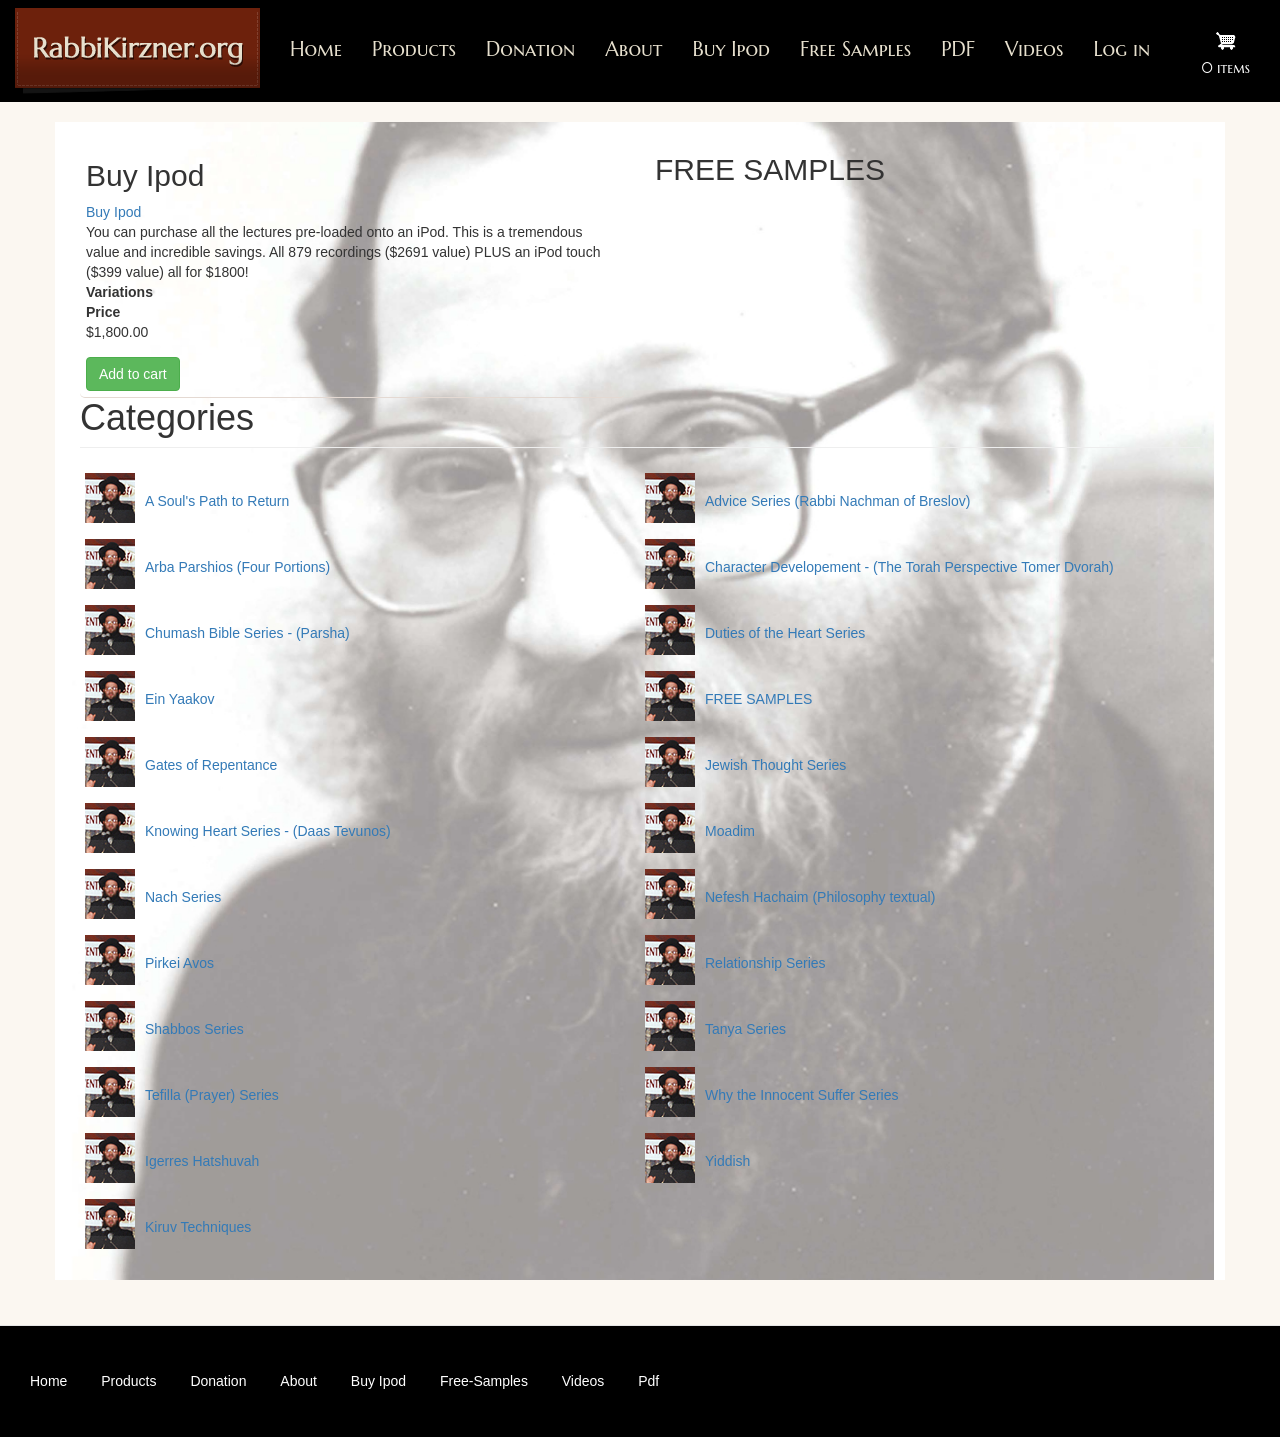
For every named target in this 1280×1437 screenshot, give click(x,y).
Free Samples (855, 49)
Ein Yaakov (180, 699)
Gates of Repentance (211, 765)
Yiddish (727, 1161)
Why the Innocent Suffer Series (802, 1095)
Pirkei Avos (179, 963)
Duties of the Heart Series (785, 633)
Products (414, 49)
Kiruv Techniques (198, 1227)
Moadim (730, 831)
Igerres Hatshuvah (202, 1161)
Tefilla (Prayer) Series (212, 1095)
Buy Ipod (731, 49)
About (633, 49)
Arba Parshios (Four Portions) (237, 567)
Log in (1121, 49)
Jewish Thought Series (775, 765)
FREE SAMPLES (758, 699)
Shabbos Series (194, 1029)
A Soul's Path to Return (217, 501)
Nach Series (183, 897)
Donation (530, 49)
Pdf (648, 1381)
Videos (1034, 49)
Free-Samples (484, 1381)
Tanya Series (745, 1029)
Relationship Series (765, 963)
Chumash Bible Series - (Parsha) (247, 633)
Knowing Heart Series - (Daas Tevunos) (268, 831)
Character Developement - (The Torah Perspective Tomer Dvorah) (909, 567)
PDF (958, 49)
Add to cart (133, 374)
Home (316, 49)
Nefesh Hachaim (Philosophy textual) (820, 897)
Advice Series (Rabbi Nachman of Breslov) (837, 501)
